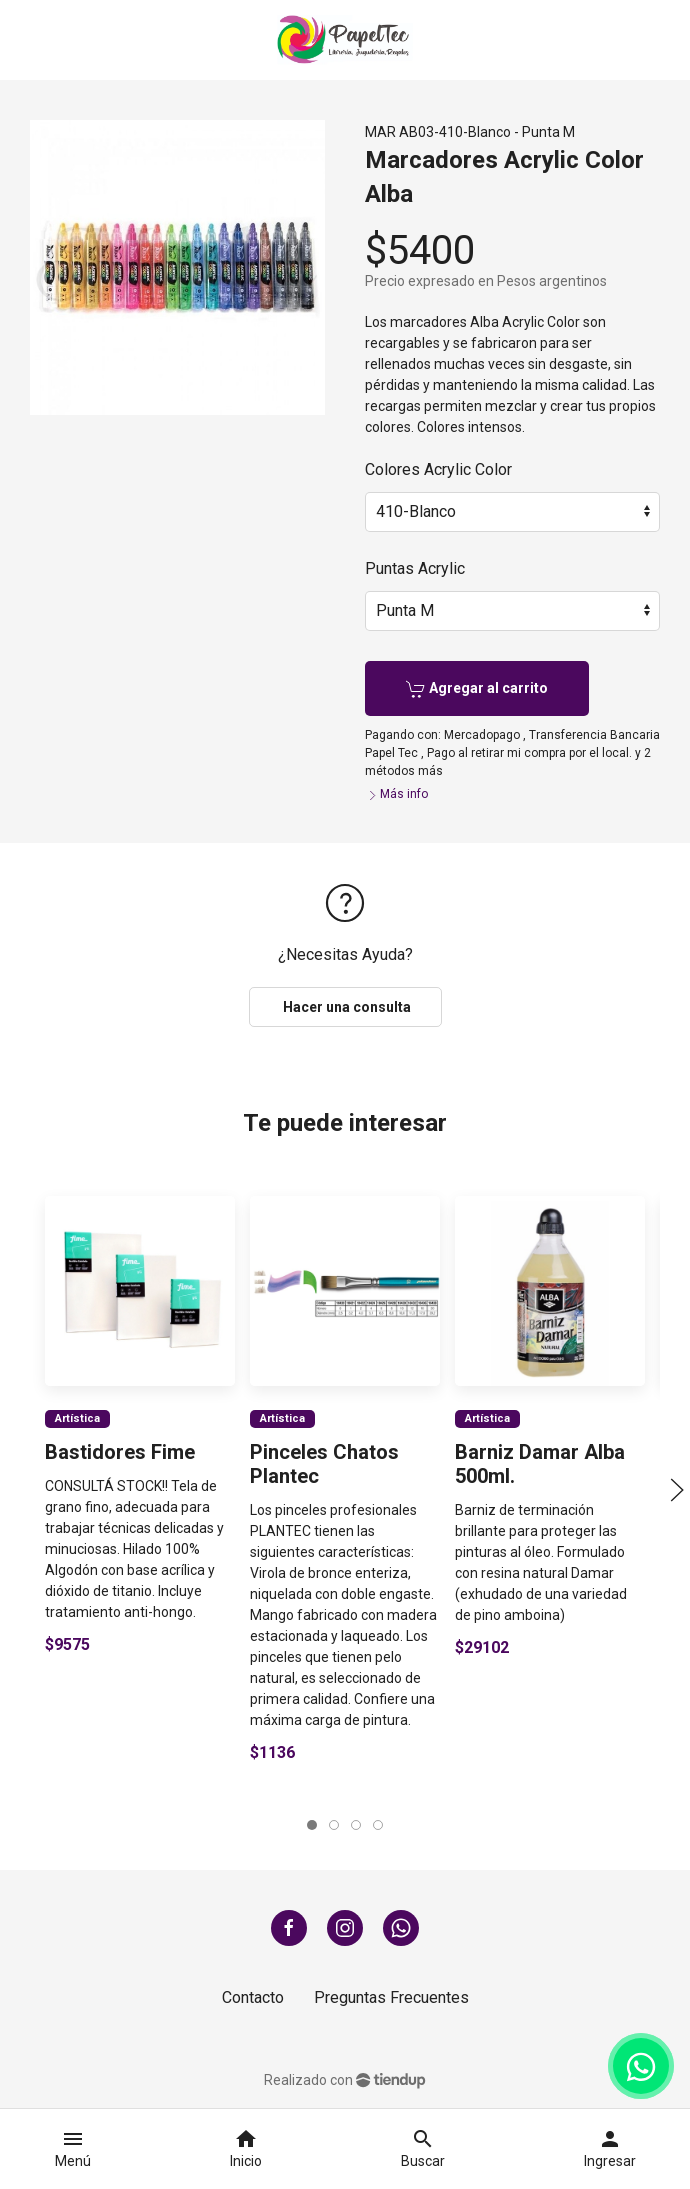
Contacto (253, 1997)
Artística (77, 1417)
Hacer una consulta (345, 1007)
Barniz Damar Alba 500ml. (540, 1464)
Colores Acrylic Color (438, 469)
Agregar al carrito (477, 689)
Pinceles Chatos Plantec (324, 1464)
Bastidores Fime (120, 1452)
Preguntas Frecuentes (391, 1997)
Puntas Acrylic (415, 568)
